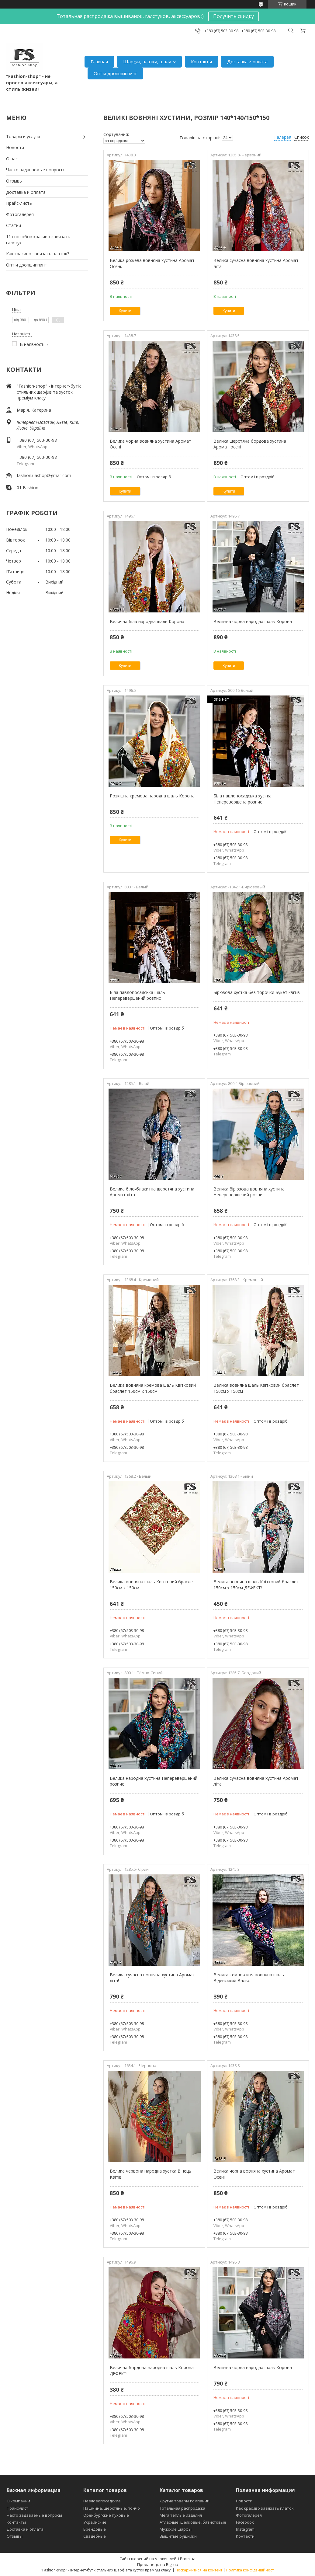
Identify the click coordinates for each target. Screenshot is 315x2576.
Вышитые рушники (178, 2536)
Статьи (13, 225)
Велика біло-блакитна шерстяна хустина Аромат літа (152, 1192)
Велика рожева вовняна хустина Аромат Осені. (152, 263)
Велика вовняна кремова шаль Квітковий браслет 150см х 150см (153, 1388)
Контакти (245, 2536)
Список (301, 137)
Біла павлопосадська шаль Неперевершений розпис (137, 995)
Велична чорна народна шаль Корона (252, 621)
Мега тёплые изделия (181, 2515)
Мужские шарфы (176, 2529)
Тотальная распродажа (182, 2508)
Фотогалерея (20, 214)
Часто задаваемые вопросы (35, 170)
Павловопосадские (102, 2501)
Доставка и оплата (247, 61)
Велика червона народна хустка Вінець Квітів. (150, 2174)
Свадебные (94, 2536)
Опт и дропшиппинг (115, 73)
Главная (99, 61)
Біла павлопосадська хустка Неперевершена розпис (242, 799)
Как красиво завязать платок (265, 2508)
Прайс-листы (19, 203)
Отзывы (14, 181)
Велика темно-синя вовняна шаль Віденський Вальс (248, 1978)
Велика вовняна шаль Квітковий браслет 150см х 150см (256, 1388)
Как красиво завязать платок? (37, 253)
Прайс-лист (17, 2508)
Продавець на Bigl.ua (157, 2564)
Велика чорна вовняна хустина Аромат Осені (150, 444)
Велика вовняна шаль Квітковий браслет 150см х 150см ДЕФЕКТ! (256, 1585)
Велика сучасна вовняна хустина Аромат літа (256, 263)
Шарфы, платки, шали (147, 61)
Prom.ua (188, 2558)
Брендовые (94, 2529)
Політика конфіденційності (250, 2570)
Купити (125, 310)
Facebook (245, 2522)
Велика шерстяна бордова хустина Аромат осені (249, 444)
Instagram (245, 2529)
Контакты (201, 61)
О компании (18, 2501)
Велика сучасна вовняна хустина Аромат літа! (152, 1978)
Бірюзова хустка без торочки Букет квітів (256, 992)
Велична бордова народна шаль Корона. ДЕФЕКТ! (152, 2370)
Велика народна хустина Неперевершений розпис (153, 1781)
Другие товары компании (184, 2501)
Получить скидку (233, 16)
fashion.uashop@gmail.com (44, 475)
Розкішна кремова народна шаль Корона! (153, 796)
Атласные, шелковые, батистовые (193, 2522)
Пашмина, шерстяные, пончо (111, 2508)
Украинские (94, 2522)
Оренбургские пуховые (106, 2515)
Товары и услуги (23, 136)
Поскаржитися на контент (198, 2570)
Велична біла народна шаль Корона (147, 621)
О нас (12, 159)
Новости (15, 147)
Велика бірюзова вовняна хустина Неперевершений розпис (249, 1192)
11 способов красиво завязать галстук (38, 240)
